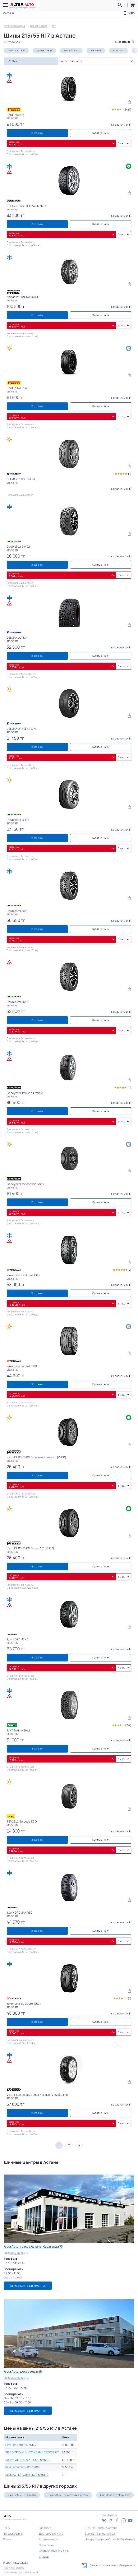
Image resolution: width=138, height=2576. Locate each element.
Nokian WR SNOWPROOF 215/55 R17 (28, 2460)
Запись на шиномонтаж (100, 2533)
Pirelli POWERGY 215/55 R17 (22, 2467)
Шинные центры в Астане (101, 2528)
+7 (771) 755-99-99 (16, 2388)
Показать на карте (16, 2252)
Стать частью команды (54, 2551)
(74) (128, 1270)
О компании (46, 2545)
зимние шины (44, 50)
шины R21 (96, 50)
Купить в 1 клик (100, 133)
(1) (129, 474)
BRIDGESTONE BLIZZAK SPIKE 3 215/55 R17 (32, 2452)
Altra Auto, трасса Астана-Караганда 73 (33, 2247)
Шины (6, 2528)
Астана (9, 13)
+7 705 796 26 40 (14, 2263)
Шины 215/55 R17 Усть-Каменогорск (68, 2495)
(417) (128, 109)
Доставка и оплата (51, 2533)
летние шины (71, 50)
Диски (7, 2539)
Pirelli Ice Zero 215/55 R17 (20, 2445)
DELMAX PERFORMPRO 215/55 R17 (26, 2474)
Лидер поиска (127, 2565)
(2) (129, 1088)
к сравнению (121, 124)
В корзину (37, 133)
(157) (128, 1725)
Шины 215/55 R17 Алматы (22, 2495)
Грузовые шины (13, 2533)
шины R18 (118, 50)
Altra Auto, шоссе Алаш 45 (23, 2372)
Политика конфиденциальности (21, 2572)
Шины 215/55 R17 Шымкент (115, 2495)
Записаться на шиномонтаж (28, 2285)
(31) (129, 1998)
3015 (131, 13)
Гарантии (45, 2528)
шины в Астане (16, 50)
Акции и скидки (48, 2539)
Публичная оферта (13, 2567)
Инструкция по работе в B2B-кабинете (110, 2539)
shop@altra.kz (109, 2515)
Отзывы (44, 2556)
